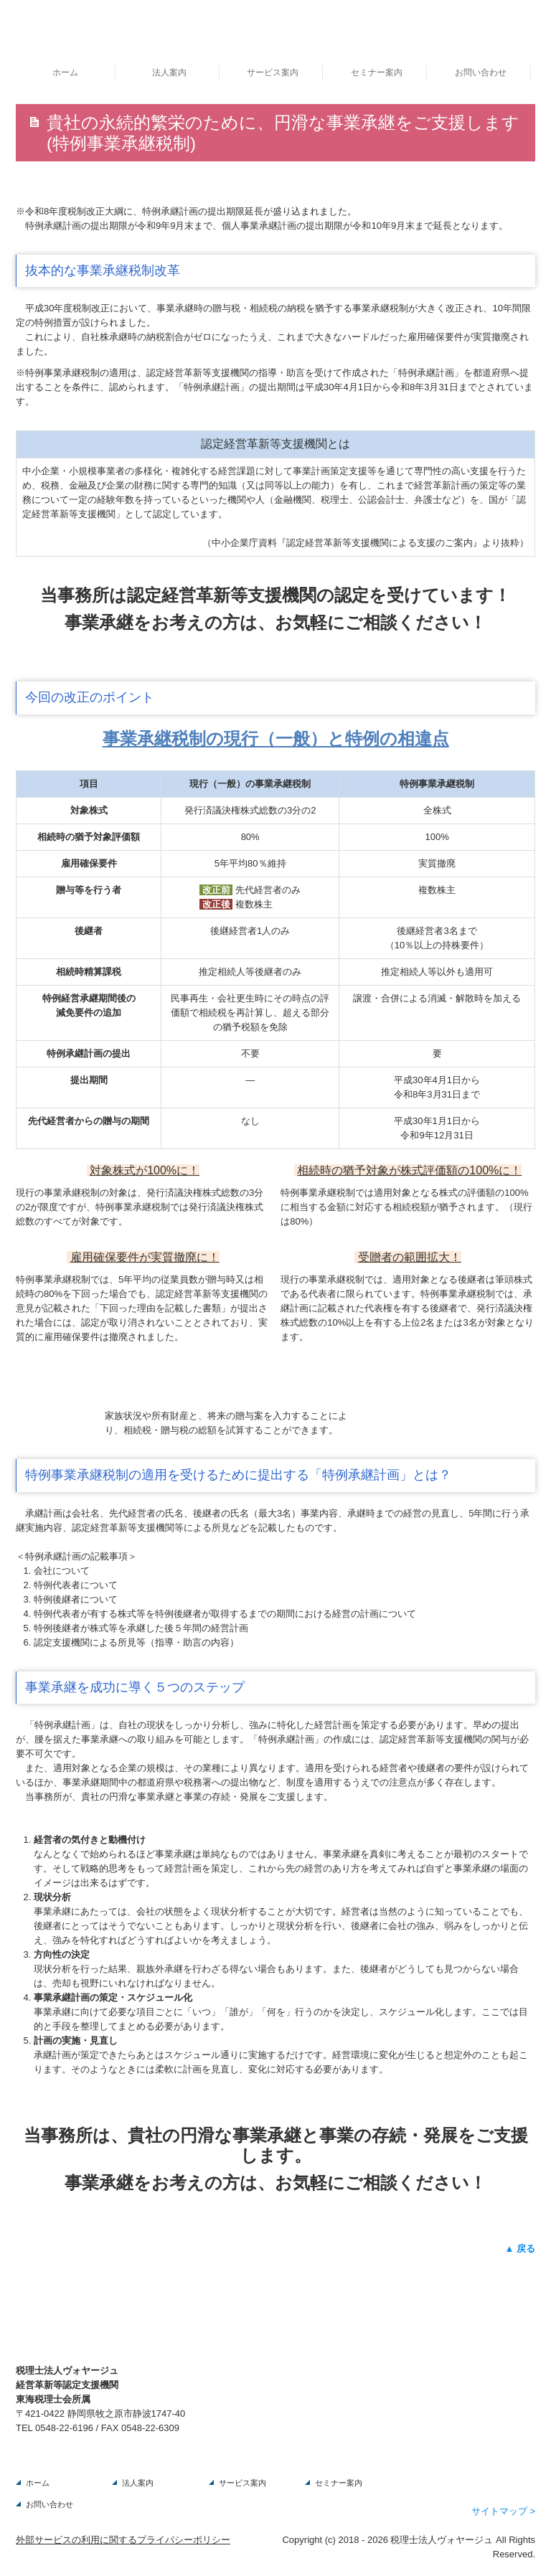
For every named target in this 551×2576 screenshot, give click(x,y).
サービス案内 (272, 72)
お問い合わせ (481, 72)
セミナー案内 (376, 72)
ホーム (65, 72)
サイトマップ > (503, 2511)
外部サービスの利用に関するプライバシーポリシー (123, 2539)
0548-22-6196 (64, 2427)
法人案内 (169, 72)
